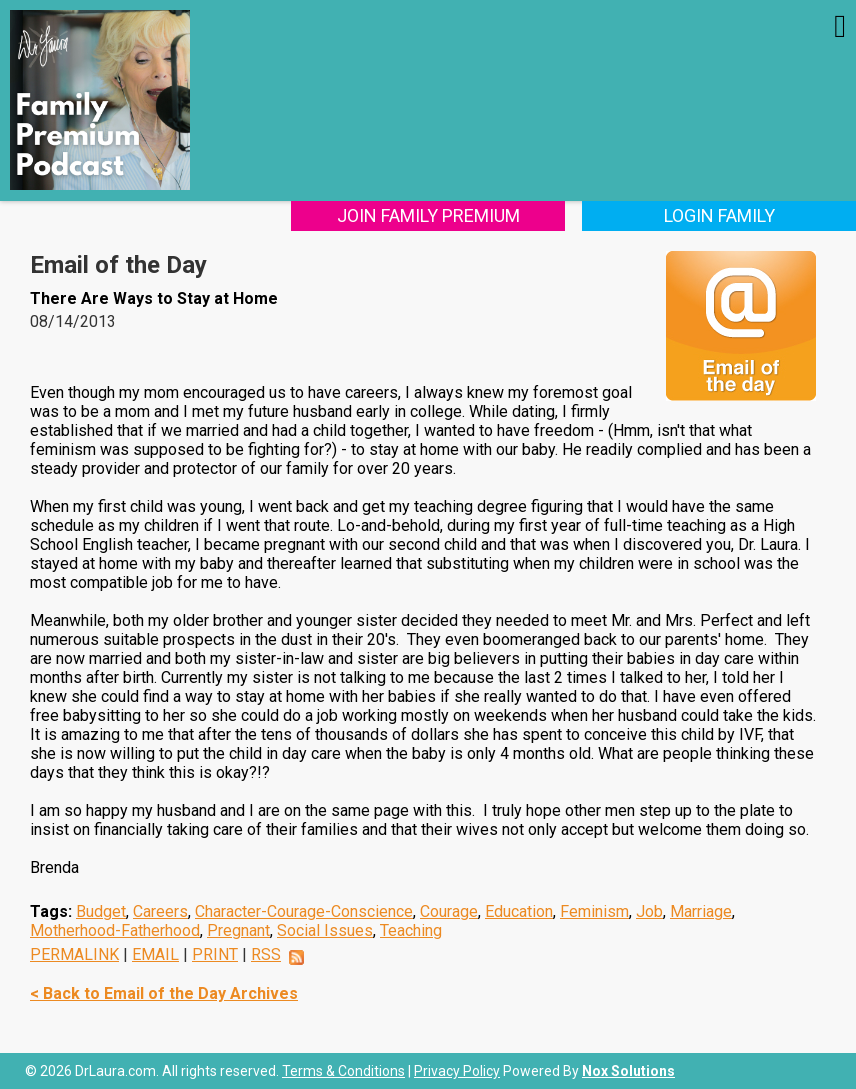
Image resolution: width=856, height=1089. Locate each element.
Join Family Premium (428, 215)
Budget (101, 911)
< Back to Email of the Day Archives (164, 993)
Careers (160, 911)
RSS (266, 954)
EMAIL (155, 954)
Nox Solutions (628, 1071)
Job (649, 911)
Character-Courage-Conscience (304, 911)
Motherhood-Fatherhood (115, 930)
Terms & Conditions (343, 1071)
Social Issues (325, 930)
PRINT (215, 954)
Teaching (411, 930)
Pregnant (238, 930)
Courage (449, 911)
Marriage (701, 911)
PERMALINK (74, 954)
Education (519, 911)
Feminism (594, 911)
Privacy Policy (457, 1071)
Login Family (719, 215)
